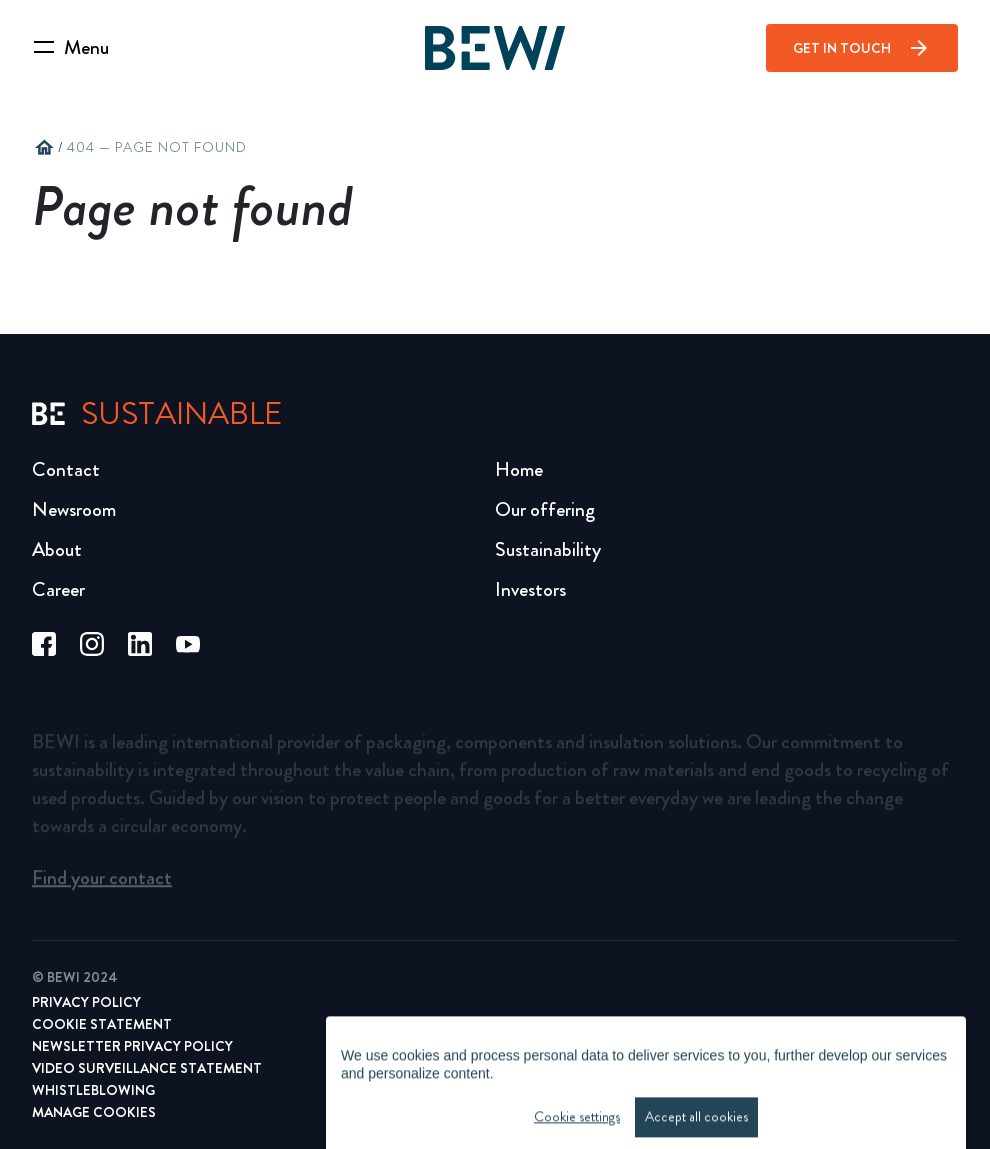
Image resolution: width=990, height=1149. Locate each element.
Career (58, 589)
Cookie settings (577, 1135)
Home (519, 469)
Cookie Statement (102, 1024)
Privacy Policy (86, 1002)
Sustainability (548, 549)
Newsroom (74, 509)
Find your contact (102, 883)
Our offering (545, 509)
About (57, 549)
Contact (66, 469)
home (44, 148)
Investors (530, 589)
